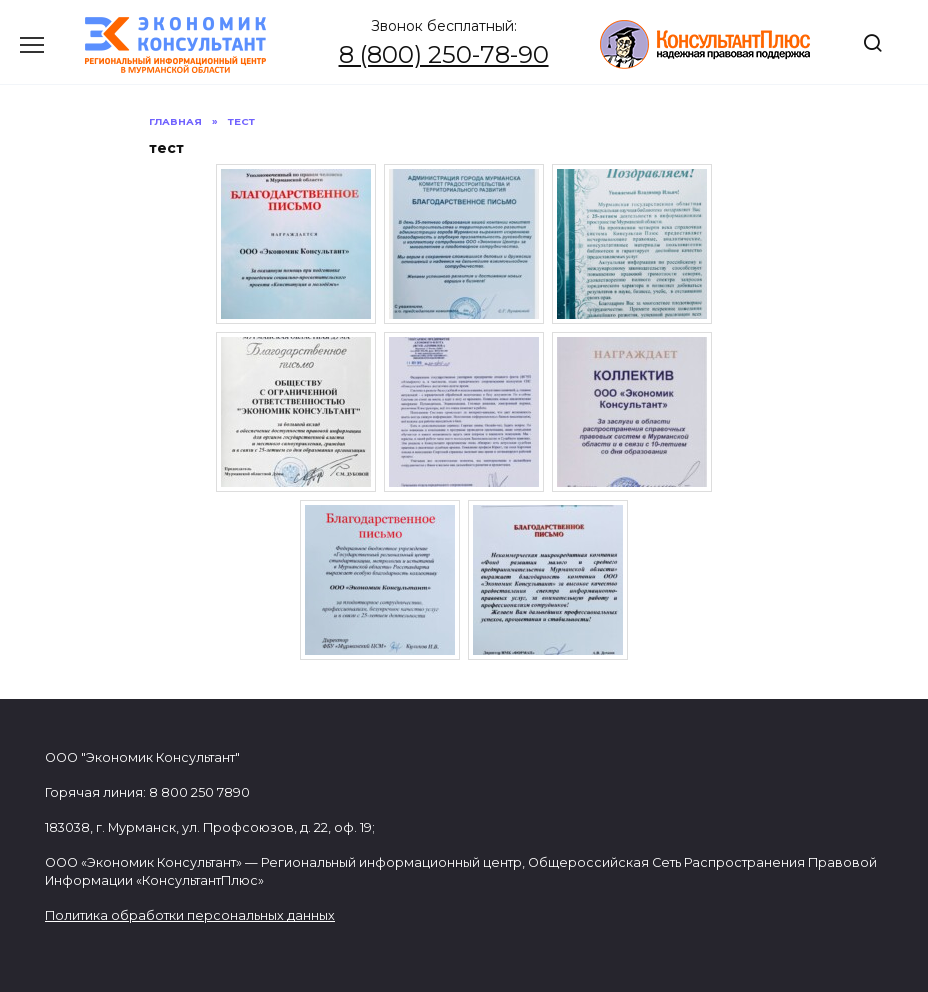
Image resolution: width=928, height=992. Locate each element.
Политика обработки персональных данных (190, 915)
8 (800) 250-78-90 (444, 54)
